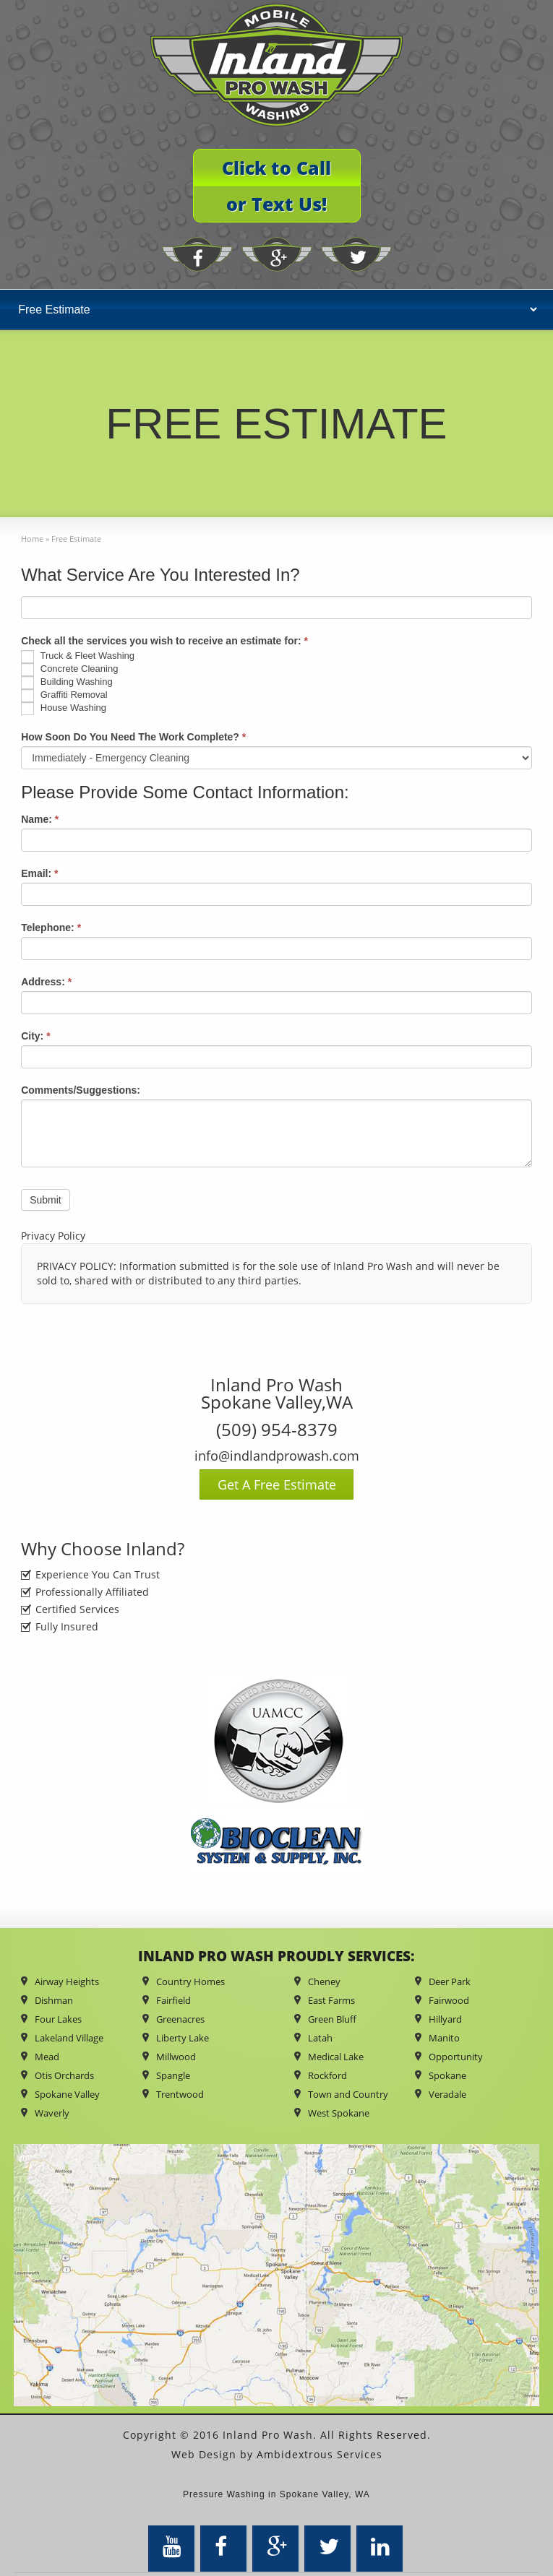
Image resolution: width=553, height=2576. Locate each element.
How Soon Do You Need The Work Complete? (133, 737)
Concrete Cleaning (69, 669)
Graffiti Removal (64, 695)
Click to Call (276, 167)
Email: (39, 873)
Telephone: (51, 927)
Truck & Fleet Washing (77, 656)
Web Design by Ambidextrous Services (276, 2454)
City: (35, 1036)
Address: (46, 981)
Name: (40, 819)
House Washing (63, 708)
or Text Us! (276, 203)
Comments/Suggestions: (80, 1090)
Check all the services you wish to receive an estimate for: (164, 641)
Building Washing (67, 682)
